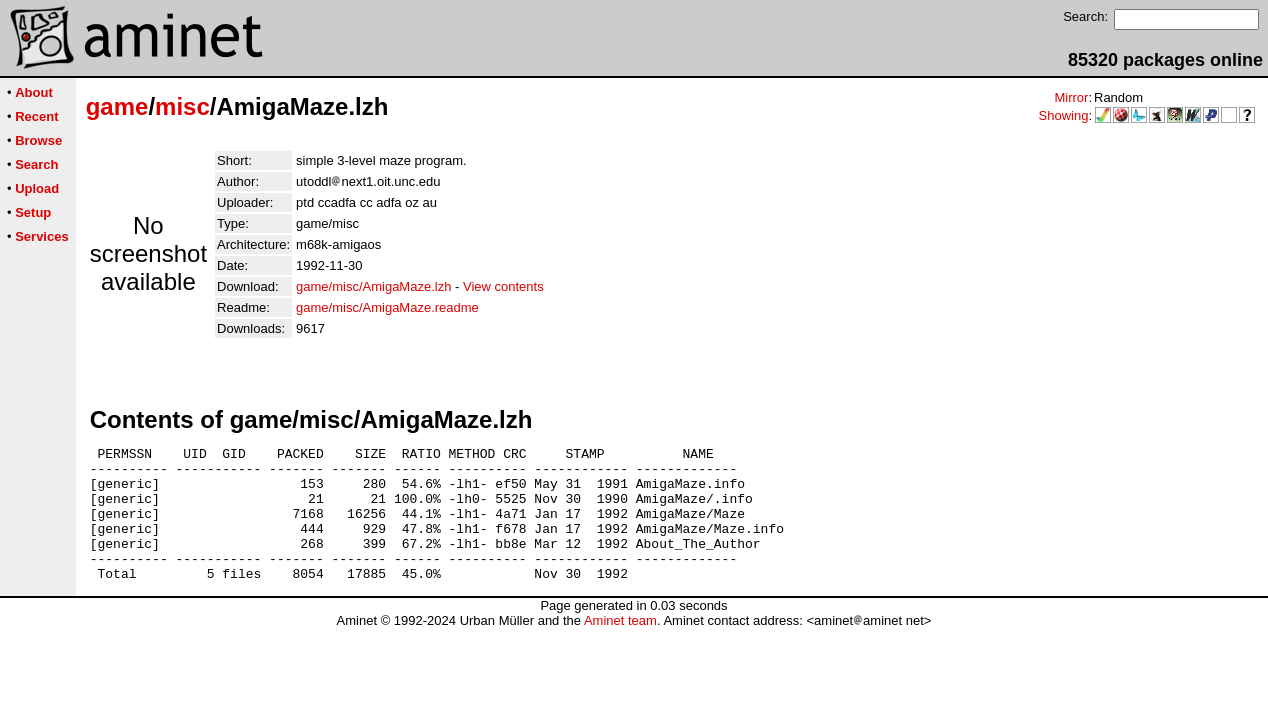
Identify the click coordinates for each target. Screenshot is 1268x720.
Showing (1064, 115)
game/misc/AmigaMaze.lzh (373, 286)
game (117, 106)
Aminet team (620, 647)
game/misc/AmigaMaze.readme (387, 307)
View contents (503, 286)
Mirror (1071, 97)
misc (182, 106)
